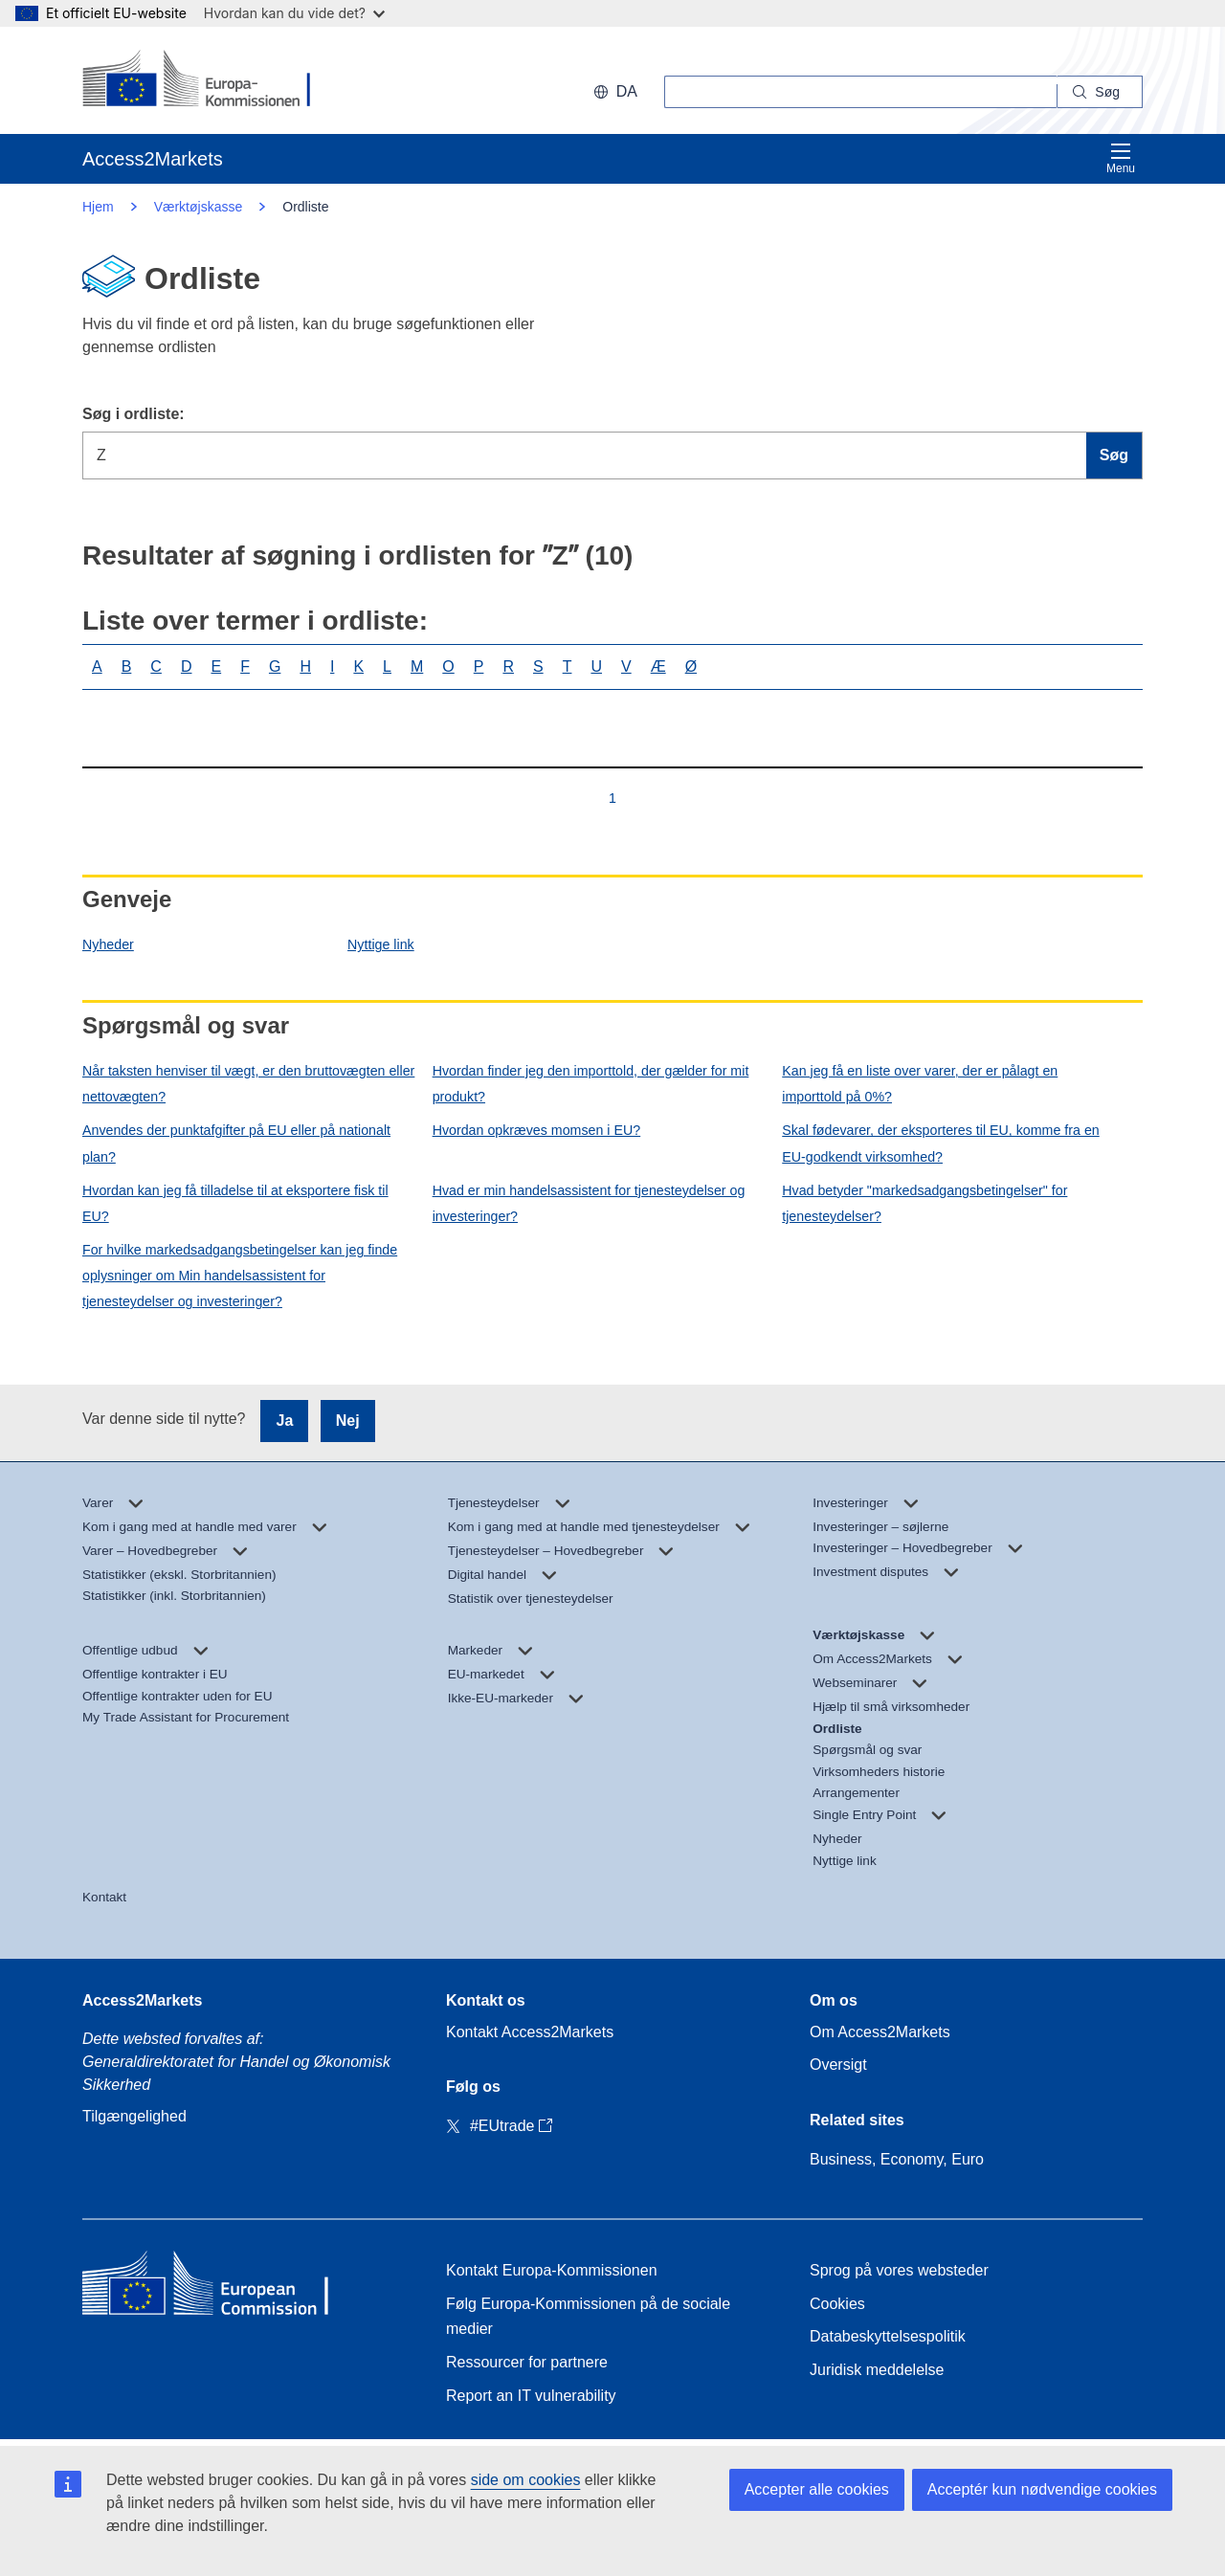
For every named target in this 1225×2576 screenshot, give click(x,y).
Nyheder (108, 944)
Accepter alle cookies (817, 2489)
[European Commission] (206, 80)
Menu (1120, 158)
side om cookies (526, 2480)
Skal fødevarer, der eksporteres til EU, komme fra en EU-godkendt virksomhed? (940, 1143)
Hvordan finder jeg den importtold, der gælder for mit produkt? (591, 1083)
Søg (1114, 455)
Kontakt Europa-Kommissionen (551, 2270)
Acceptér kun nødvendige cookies (1042, 2489)
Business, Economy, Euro (897, 2159)
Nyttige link (380, 944)
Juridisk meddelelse (877, 2370)
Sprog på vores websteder (899, 2270)
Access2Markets (142, 2000)
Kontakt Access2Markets (529, 2032)
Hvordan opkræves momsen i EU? (537, 1130)
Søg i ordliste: (133, 414)
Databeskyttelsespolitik (888, 2336)
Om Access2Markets (880, 2032)
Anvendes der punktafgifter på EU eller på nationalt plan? (236, 1143)
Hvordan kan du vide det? (294, 13)
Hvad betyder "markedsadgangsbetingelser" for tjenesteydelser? (924, 1203)
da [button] (615, 91)
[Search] (1100, 92)
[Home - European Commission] (221, 2287)
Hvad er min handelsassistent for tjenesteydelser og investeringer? (589, 1203)
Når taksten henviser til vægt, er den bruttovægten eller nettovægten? (248, 1083)
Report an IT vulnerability (531, 2395)
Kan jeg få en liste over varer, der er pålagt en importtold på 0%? (920, 1083)
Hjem (98, 206)
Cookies (837, 2304)
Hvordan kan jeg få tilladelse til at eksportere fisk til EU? (235, 1203)
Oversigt (838, 2064)
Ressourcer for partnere (527, 2362)
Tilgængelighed (134, 2116)
